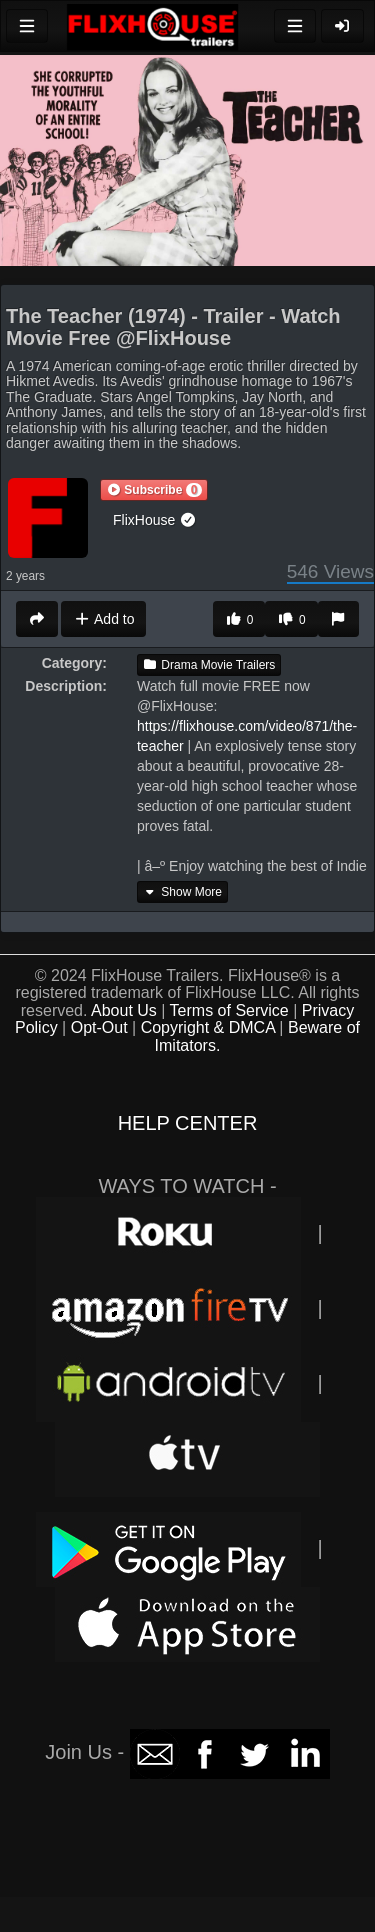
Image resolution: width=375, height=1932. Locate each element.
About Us (124, 1010)
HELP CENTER (188, 1123)
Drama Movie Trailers (209, 665)
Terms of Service (229, 1010)
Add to (103, 619)
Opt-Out (99, 1027)
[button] (154, 490)
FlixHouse (155, 520)
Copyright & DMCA (208, 1027)
